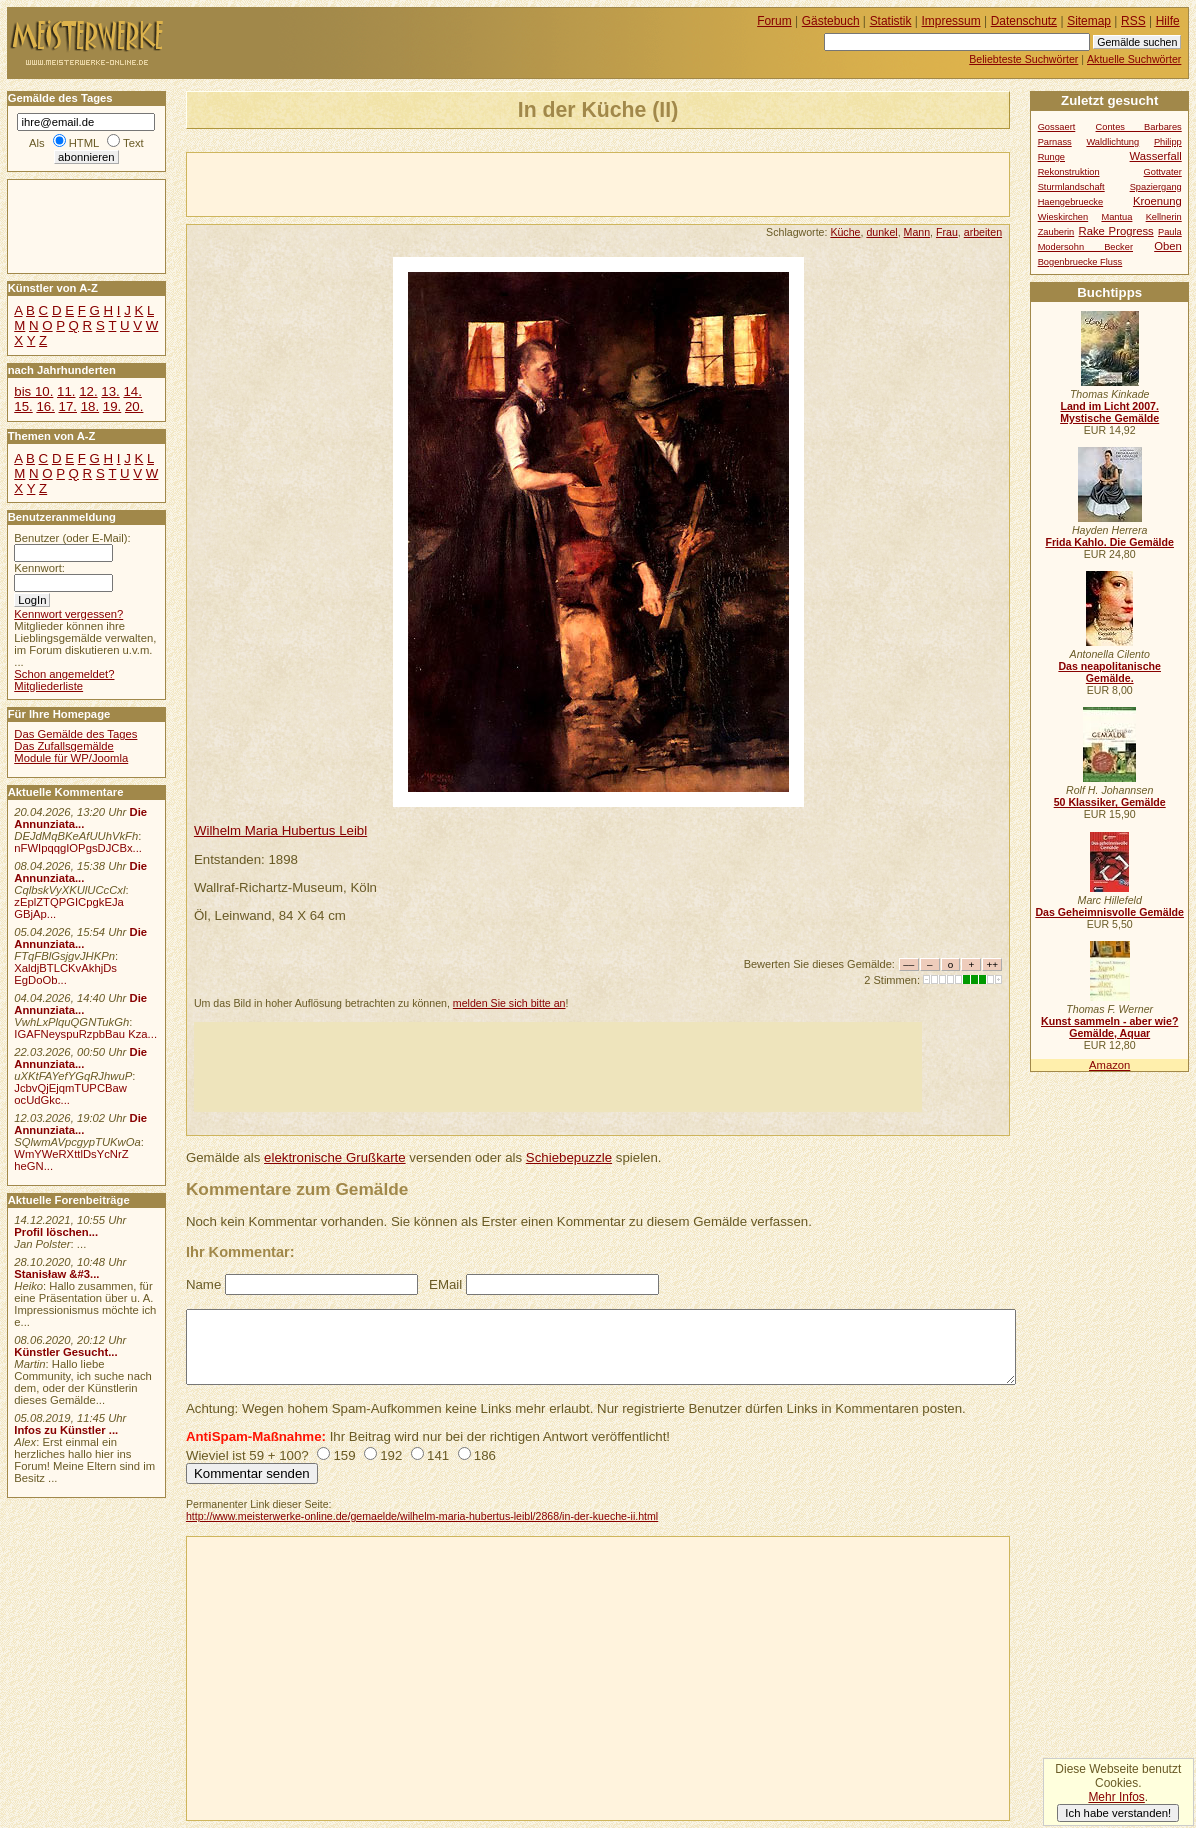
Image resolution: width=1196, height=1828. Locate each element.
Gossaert (1057, 127)
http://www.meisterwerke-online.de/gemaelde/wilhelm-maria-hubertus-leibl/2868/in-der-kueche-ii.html (422, 1516)
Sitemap (1089, 21)
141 (438, 1455)
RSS (1133, 21)
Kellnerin (1164, 217)
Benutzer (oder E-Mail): (72, 538)
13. (110, 391)
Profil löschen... (56, 1232)
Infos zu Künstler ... (66, 1430)
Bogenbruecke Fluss (1080, 262)
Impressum (951, 21)
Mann (917, 232)
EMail (445, 1284)
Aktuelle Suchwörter (1134, 59)
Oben (1168, 246)
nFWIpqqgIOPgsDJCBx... (78, 848)
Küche (845, 232)
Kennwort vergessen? (68, 614)
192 (391, 1455)
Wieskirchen (1063, 217)
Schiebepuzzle (569, 1157)
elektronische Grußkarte (335, 1157)
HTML (84, 143)
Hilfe (1168, 21)
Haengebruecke (1071, 202)
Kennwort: (39, 568)
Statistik (891, 21)
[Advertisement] (421, 183)
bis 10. (33, 391)
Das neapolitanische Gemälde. (1109, 672)
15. (23, 406)
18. (90, 406)
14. (132, 391)
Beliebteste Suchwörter (1023, 59)
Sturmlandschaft (1071, 187)
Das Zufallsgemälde (64, 746)
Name (203, 1284)
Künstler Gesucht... (65, 1352)
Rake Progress (1116, 231)
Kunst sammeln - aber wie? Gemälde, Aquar (1109, 1027)
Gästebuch (831, 21)
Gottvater (1163, 172)
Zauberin (1056, 232)
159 (344, 1455)
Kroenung (1157, 201)
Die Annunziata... (80, 818)
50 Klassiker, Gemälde (1110, 802)
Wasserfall (1156, 156)
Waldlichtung (1112, 142)
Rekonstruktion (1069, 172)
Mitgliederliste (48, 686)
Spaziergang (1156, 187)
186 (485, 1455)
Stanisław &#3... (56, 1274)
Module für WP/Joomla (71, 758)
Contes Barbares (1139, 127)
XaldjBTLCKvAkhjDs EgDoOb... (65, 974)
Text (133, 143)
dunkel (881, 232)
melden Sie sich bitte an (509, 1003)
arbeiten (983, 232)
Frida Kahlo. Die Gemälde (1109, 542)
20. (134, 406)
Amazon (1109, 1065)
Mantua (1116, 217)
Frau (947, 232)
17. (68, 406)
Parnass (1055, 142)
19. (112, 406)
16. (45, 406)
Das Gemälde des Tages (75, 734)
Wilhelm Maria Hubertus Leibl (280, 830)
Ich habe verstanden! (1118, 1813)
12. (88, 391)
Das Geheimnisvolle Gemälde (1109, 912)
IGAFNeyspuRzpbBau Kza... (85, 1034)
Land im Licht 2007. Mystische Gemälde (1109, 412)
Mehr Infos (1116, 1797)
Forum (774, 21)
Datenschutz (1024, 21)
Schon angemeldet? (64, 674)
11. (66, 391)
